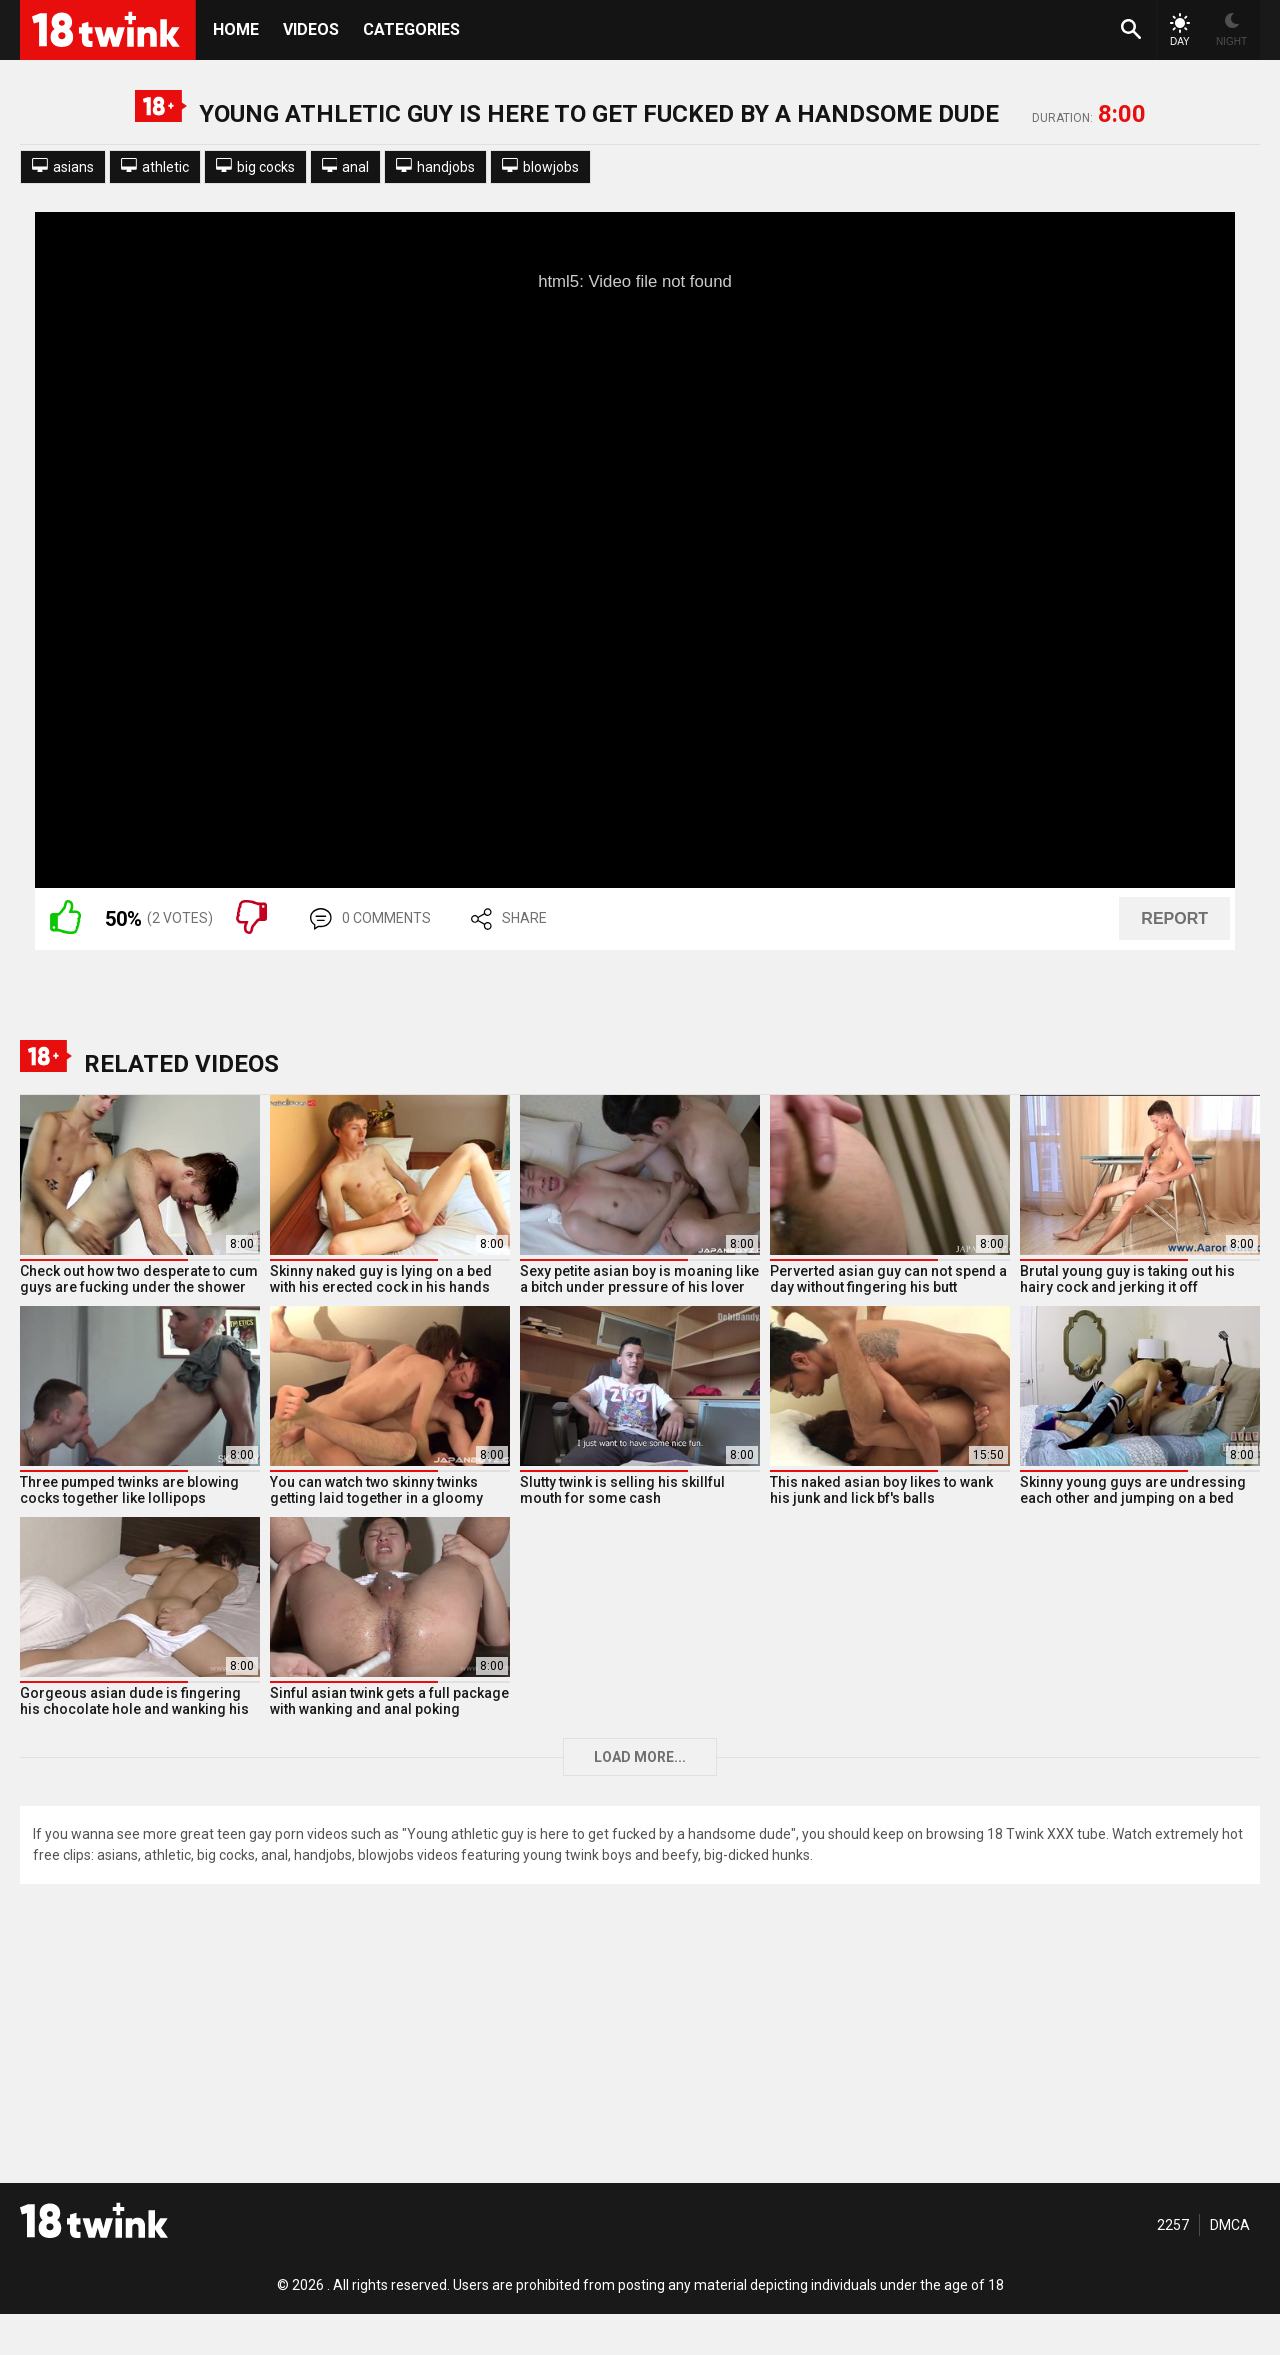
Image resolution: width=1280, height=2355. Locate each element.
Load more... (640, 1757)
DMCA (1230, 2225)
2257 (1173, 2225)
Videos (311, 29)
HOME (236, 29)
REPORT (1174, 918)
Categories (411, 29)
